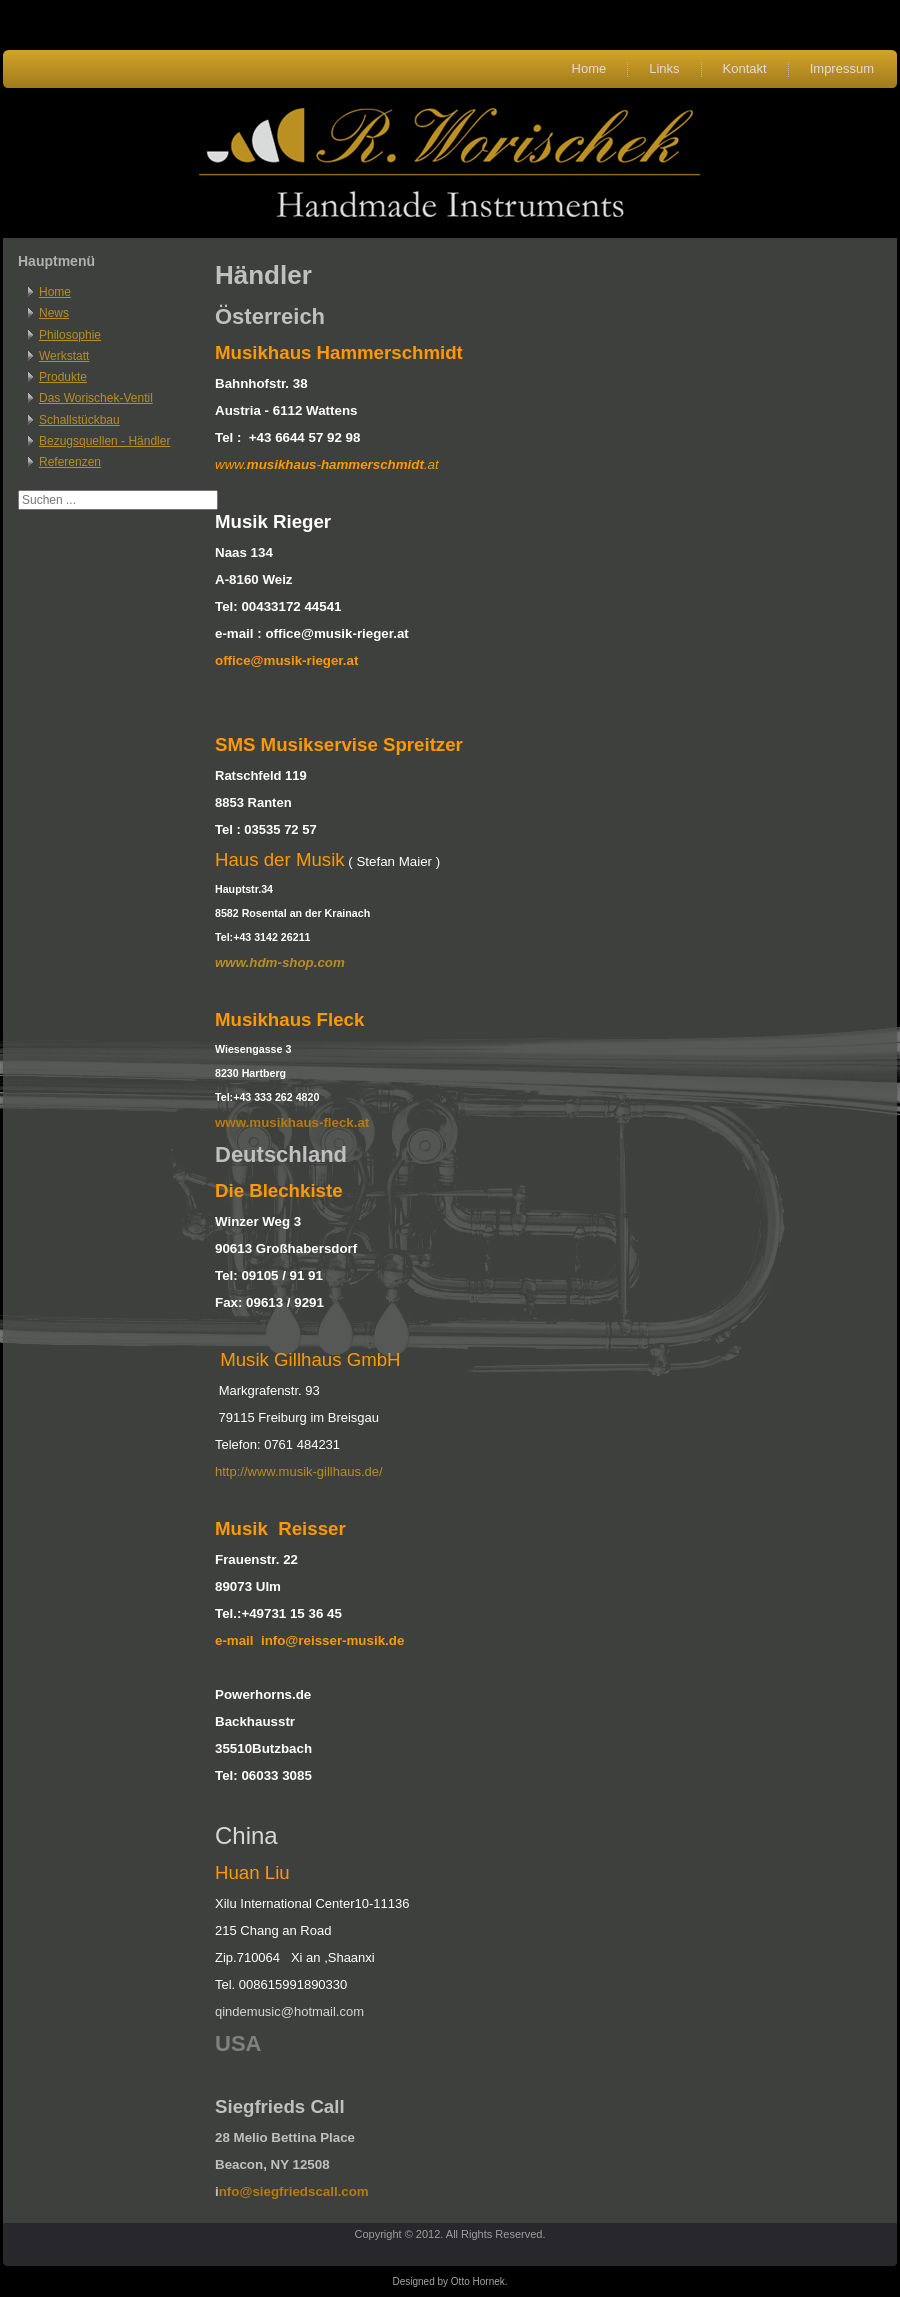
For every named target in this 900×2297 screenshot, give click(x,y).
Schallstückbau (79, 420)
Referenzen (70, 462)
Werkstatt (64, 356)
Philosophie (70, 335)
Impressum (842, 68)
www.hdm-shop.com (280, 962)
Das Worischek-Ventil (96, 398)
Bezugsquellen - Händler (104, 441)
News (54, 313)
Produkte (63, 377)
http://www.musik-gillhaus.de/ (299, 1471)
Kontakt (745, 68)
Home (589, 68)
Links (664, 68)
